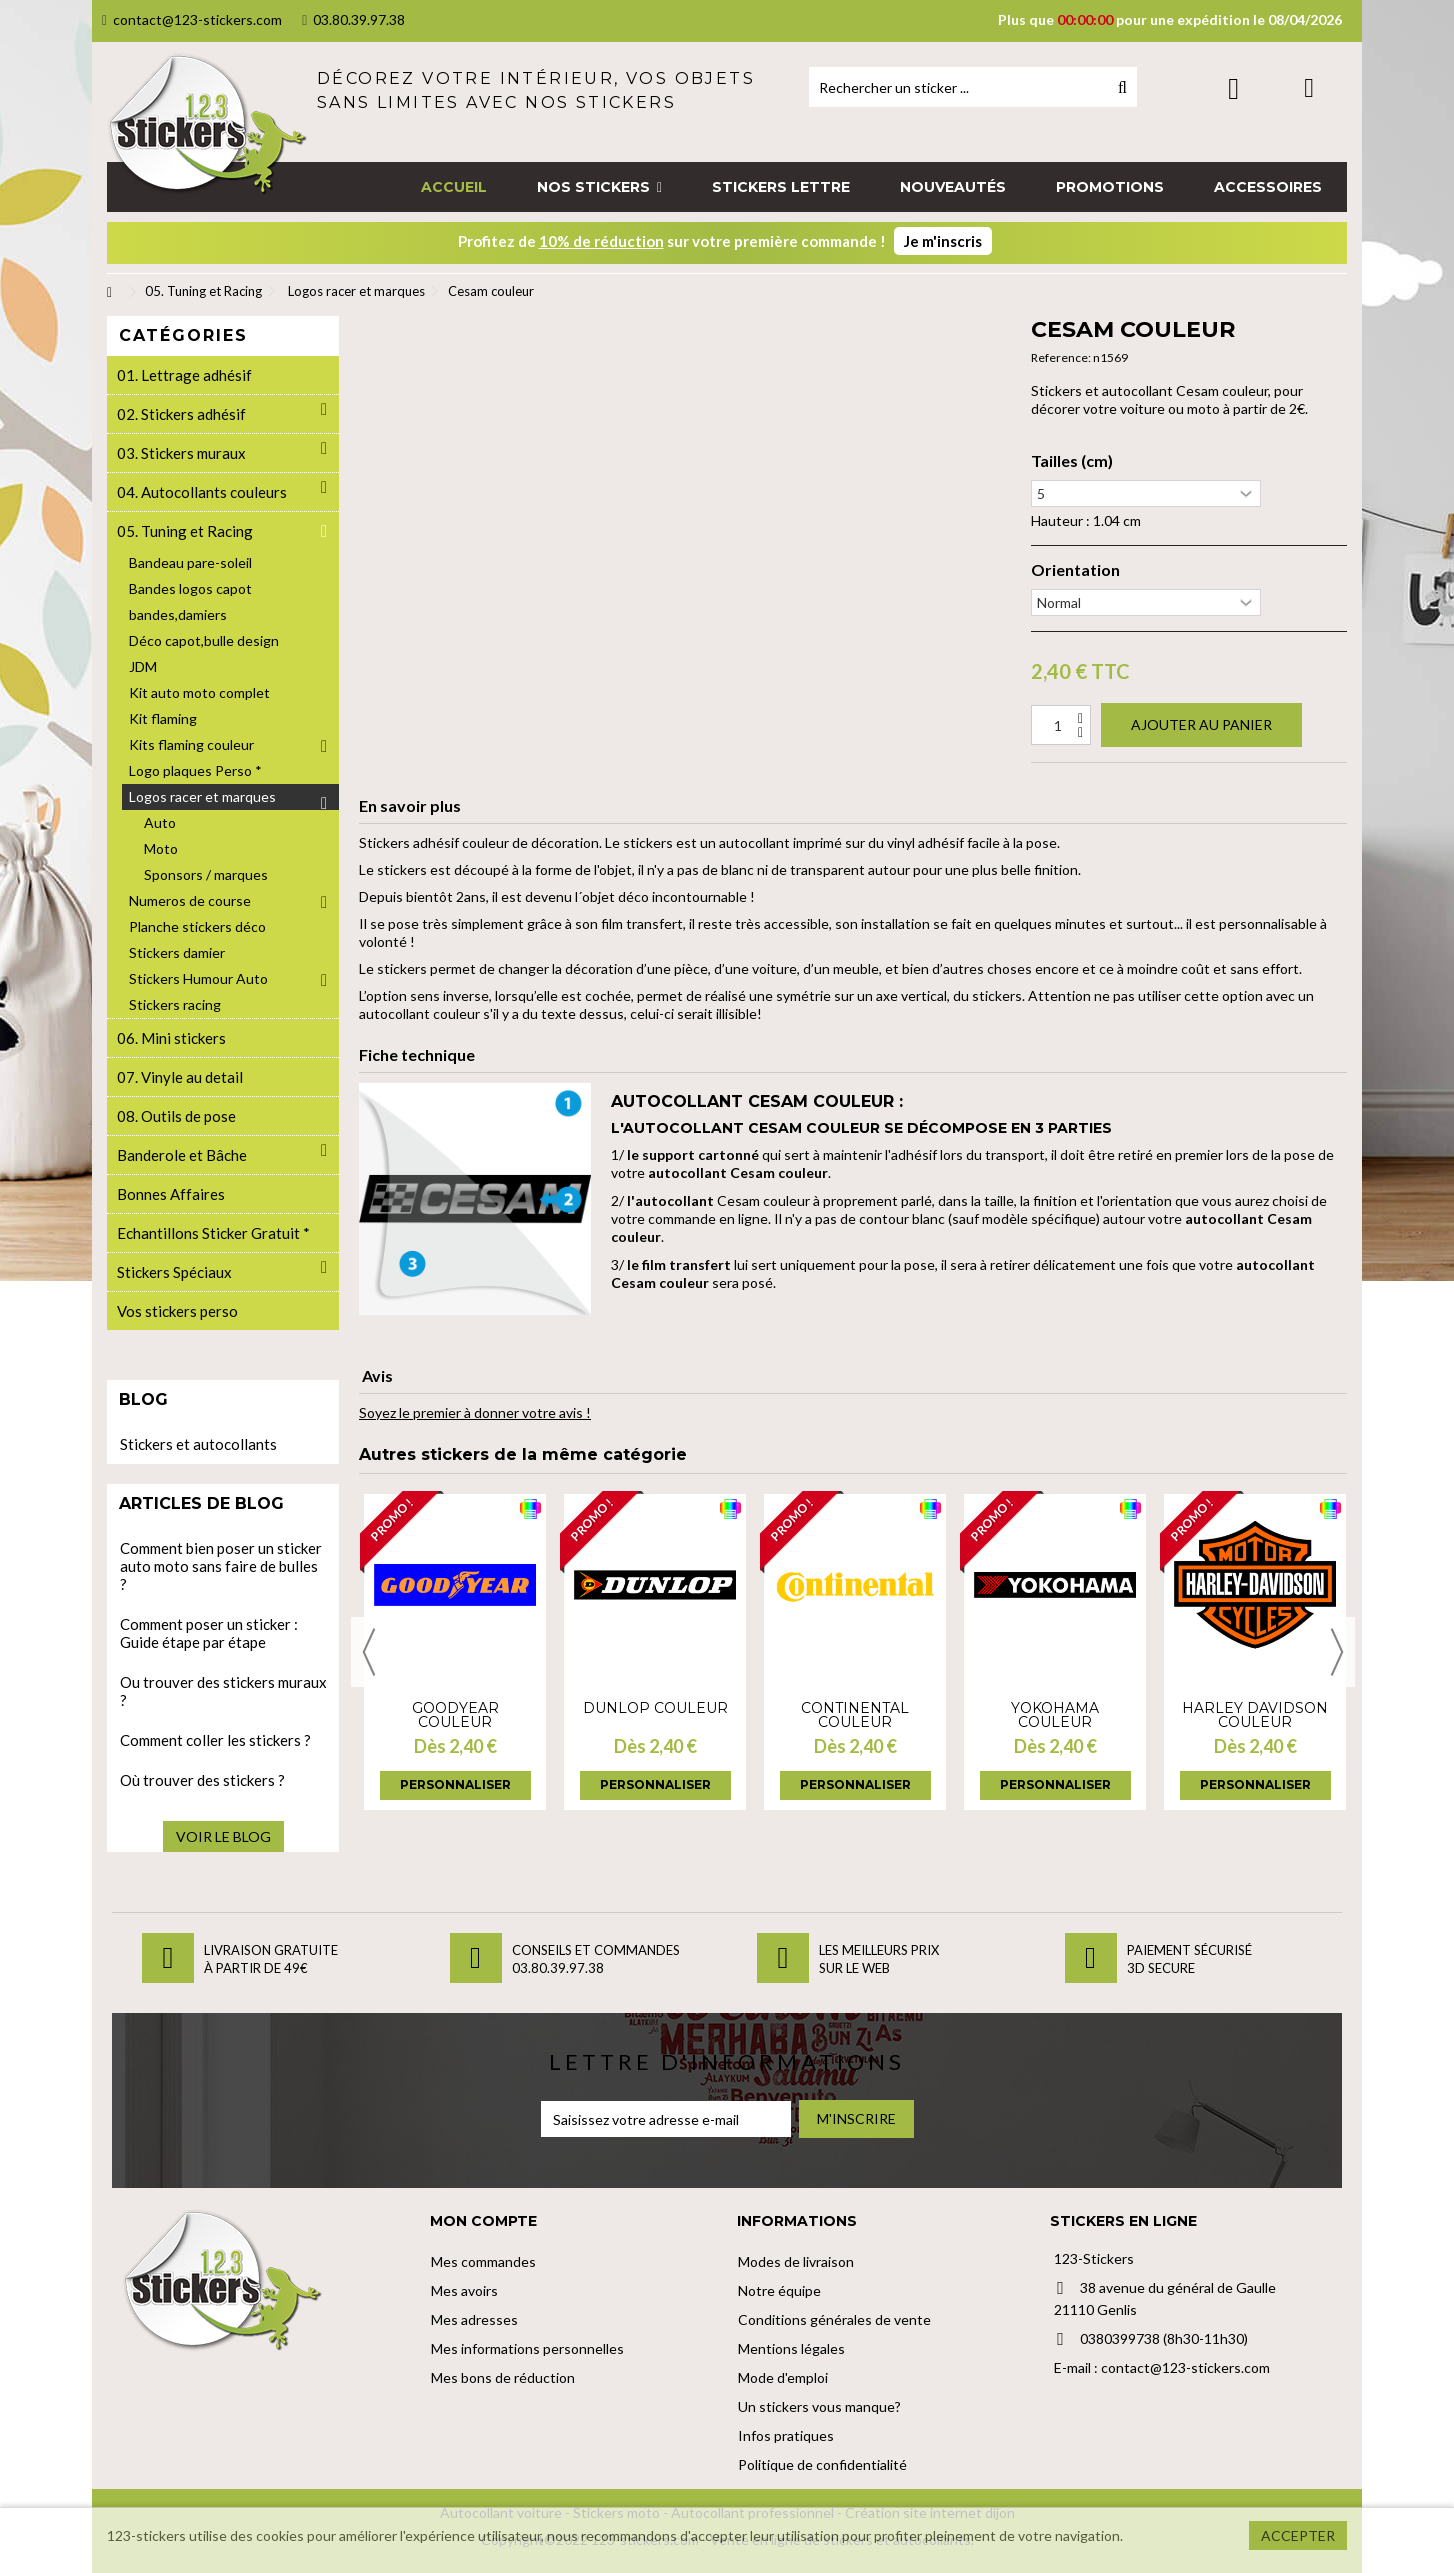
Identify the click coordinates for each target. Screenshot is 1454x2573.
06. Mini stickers (171, 1038)
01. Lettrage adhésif (184, 375)
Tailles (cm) (1072, 461)
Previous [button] (369, 1652)
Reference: (1061, 357)
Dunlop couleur (655, 1708)
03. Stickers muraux (181, 453)
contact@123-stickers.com (192, 19)
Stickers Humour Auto (198, 978)
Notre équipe (779, 2290)
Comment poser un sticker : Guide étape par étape (209, 1633)
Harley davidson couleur (1255, 1715)
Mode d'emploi (783, 2377)
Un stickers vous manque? (819, 2406)
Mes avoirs (464, 2290)
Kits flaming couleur (191, 744)
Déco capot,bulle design (204, 640)
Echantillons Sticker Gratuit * (213, 1233)
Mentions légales (791, 2348)
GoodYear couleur (455, 1715)
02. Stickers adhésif (181, 414)
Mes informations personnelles (527, 2348)
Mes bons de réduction (503, 2377)
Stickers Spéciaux (174, 1272)
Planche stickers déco (197, 926)
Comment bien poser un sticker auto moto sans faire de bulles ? (221, 1566)
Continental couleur (855, 1715)
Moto (161, 848)
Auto (160, 822)
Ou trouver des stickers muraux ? (223, 1691)
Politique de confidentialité (822, 2464)
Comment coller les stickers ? (215, 1740)
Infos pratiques (786, 2435)
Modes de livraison (796, 2261)
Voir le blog (223, 1836)
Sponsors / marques (206, 874)
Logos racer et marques (202, 796)
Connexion (1233, 88)
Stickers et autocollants (198, 1444)
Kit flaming (163, 718)
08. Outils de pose (176, 1116)
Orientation (1075, 570)
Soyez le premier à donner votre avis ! (475, 1412)
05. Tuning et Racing (185, 531)
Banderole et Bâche (182, 1155)
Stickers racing (175, 1004)
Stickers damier (177, 952)
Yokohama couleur (1055, 1715)
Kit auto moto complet (199, 692)
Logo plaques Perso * (195, 770)
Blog (143, 1399)
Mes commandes (483, 2261)
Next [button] (1337, 1652)
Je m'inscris (943, 241)
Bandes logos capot (190, 588)
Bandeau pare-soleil (190, 562)
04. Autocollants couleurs (202, 492)
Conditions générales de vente (834, 2319)
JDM (143, 666)
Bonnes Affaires (171, 1194)
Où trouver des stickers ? (202, 1780)
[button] (599, 187)
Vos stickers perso (177, 1311)
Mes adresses (474, 2319)
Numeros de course (190, 900)
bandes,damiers (178, 614)
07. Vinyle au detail (180, 1077)
